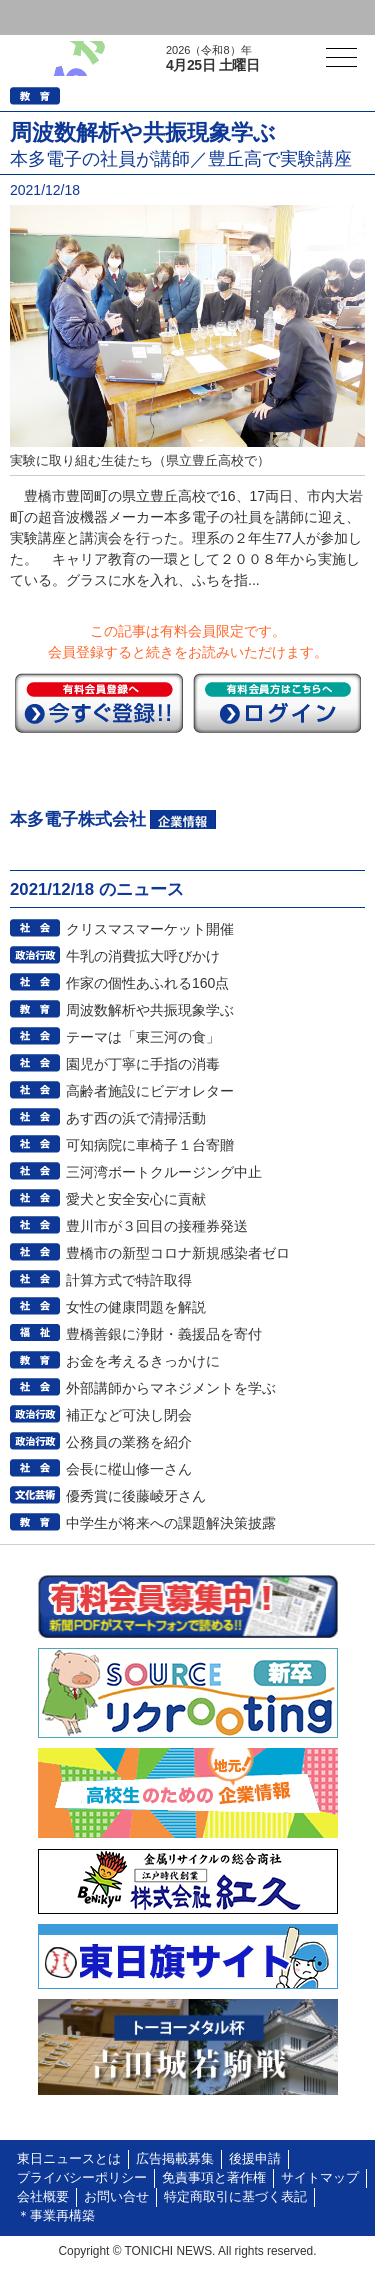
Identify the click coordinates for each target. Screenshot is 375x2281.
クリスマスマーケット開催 (150, 929)
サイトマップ (320, 2178)
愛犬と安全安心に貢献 (136, 1199)
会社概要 (43, 2197)
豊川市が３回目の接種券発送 (157, 1226)
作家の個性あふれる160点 (147, 983)
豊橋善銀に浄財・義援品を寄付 (164, 1334)
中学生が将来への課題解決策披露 (171, 1523)
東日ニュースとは (69, 2159)
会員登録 (154, 17)
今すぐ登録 (99, 703)
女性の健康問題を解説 (136, 1307)
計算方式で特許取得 (129, 1280)
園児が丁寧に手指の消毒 (143, 1064)
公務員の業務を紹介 (129, 1442)
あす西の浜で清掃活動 (136, 1118)
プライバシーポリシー (82, 2178)
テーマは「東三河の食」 (143, 1037)
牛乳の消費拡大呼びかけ (143, 956)
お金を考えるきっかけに (143, 1361)
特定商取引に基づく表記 (235, 2197)
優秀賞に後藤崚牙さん (136, 1496)
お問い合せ (116, 2197)
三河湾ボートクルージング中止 (164, 1172)
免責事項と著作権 (214, 2178)
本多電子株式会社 (78, 819)
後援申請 (255, 2159)
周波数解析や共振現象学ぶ (150, 1010)
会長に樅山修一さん (129, 1469)
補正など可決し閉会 (129, 1415)
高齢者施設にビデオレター (150, 1091)
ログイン (56, 17)
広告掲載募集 (175, 2159)
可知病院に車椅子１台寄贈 (150, 1145)
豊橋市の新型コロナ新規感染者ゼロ (178, 1253)
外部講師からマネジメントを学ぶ (171, 1388)
